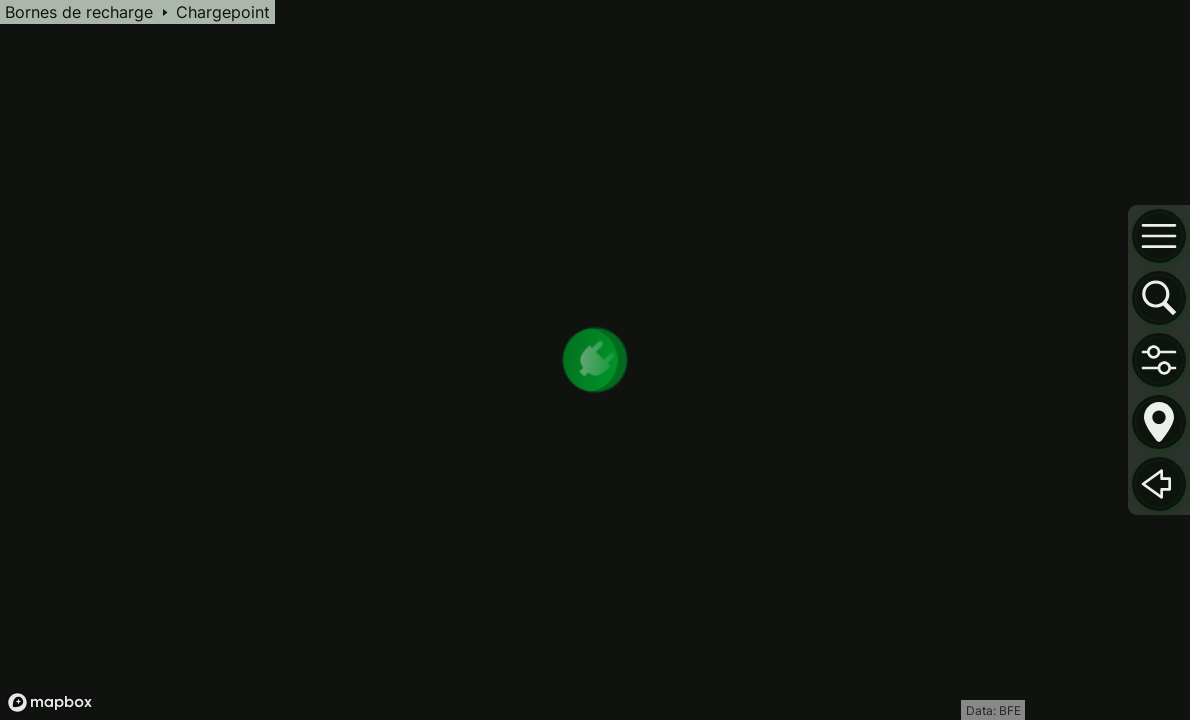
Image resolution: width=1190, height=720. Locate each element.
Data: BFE (993, 710)
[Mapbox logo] (50, 702)
